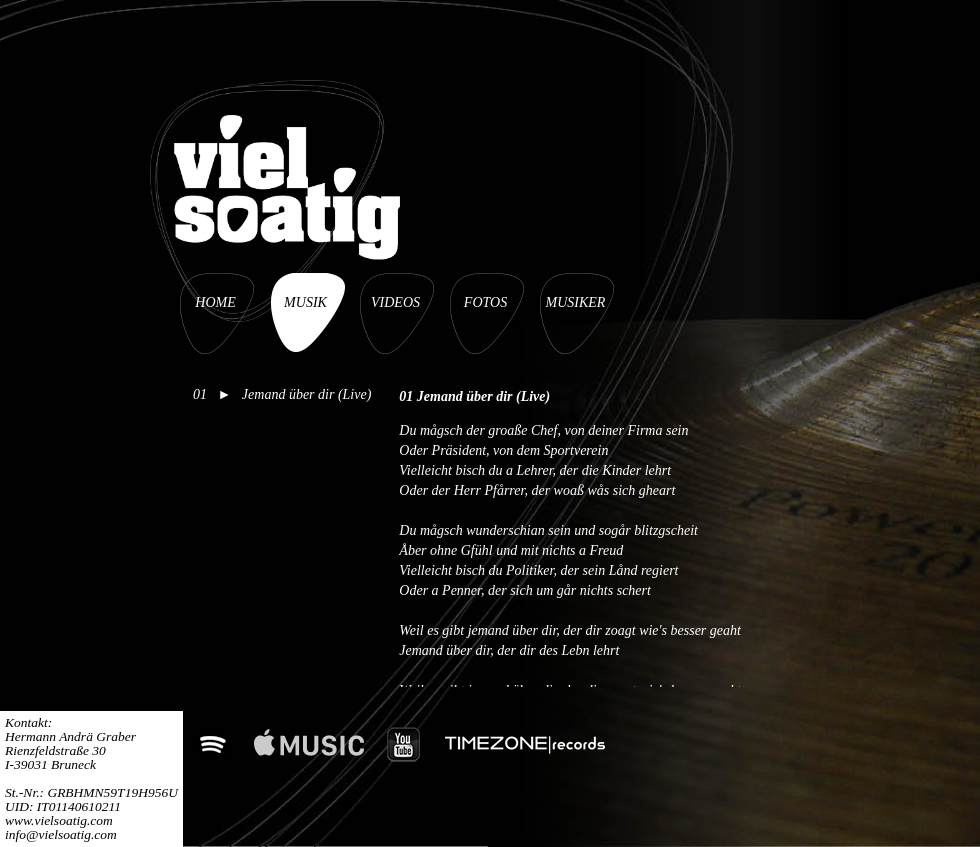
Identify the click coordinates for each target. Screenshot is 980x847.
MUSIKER (576, 302)
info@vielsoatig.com (61, 834)
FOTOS (485, 302)
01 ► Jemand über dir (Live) (282, 394)
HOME (215, 302)
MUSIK (305, 302)
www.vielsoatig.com (59, 820)
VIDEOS (395, 302)
